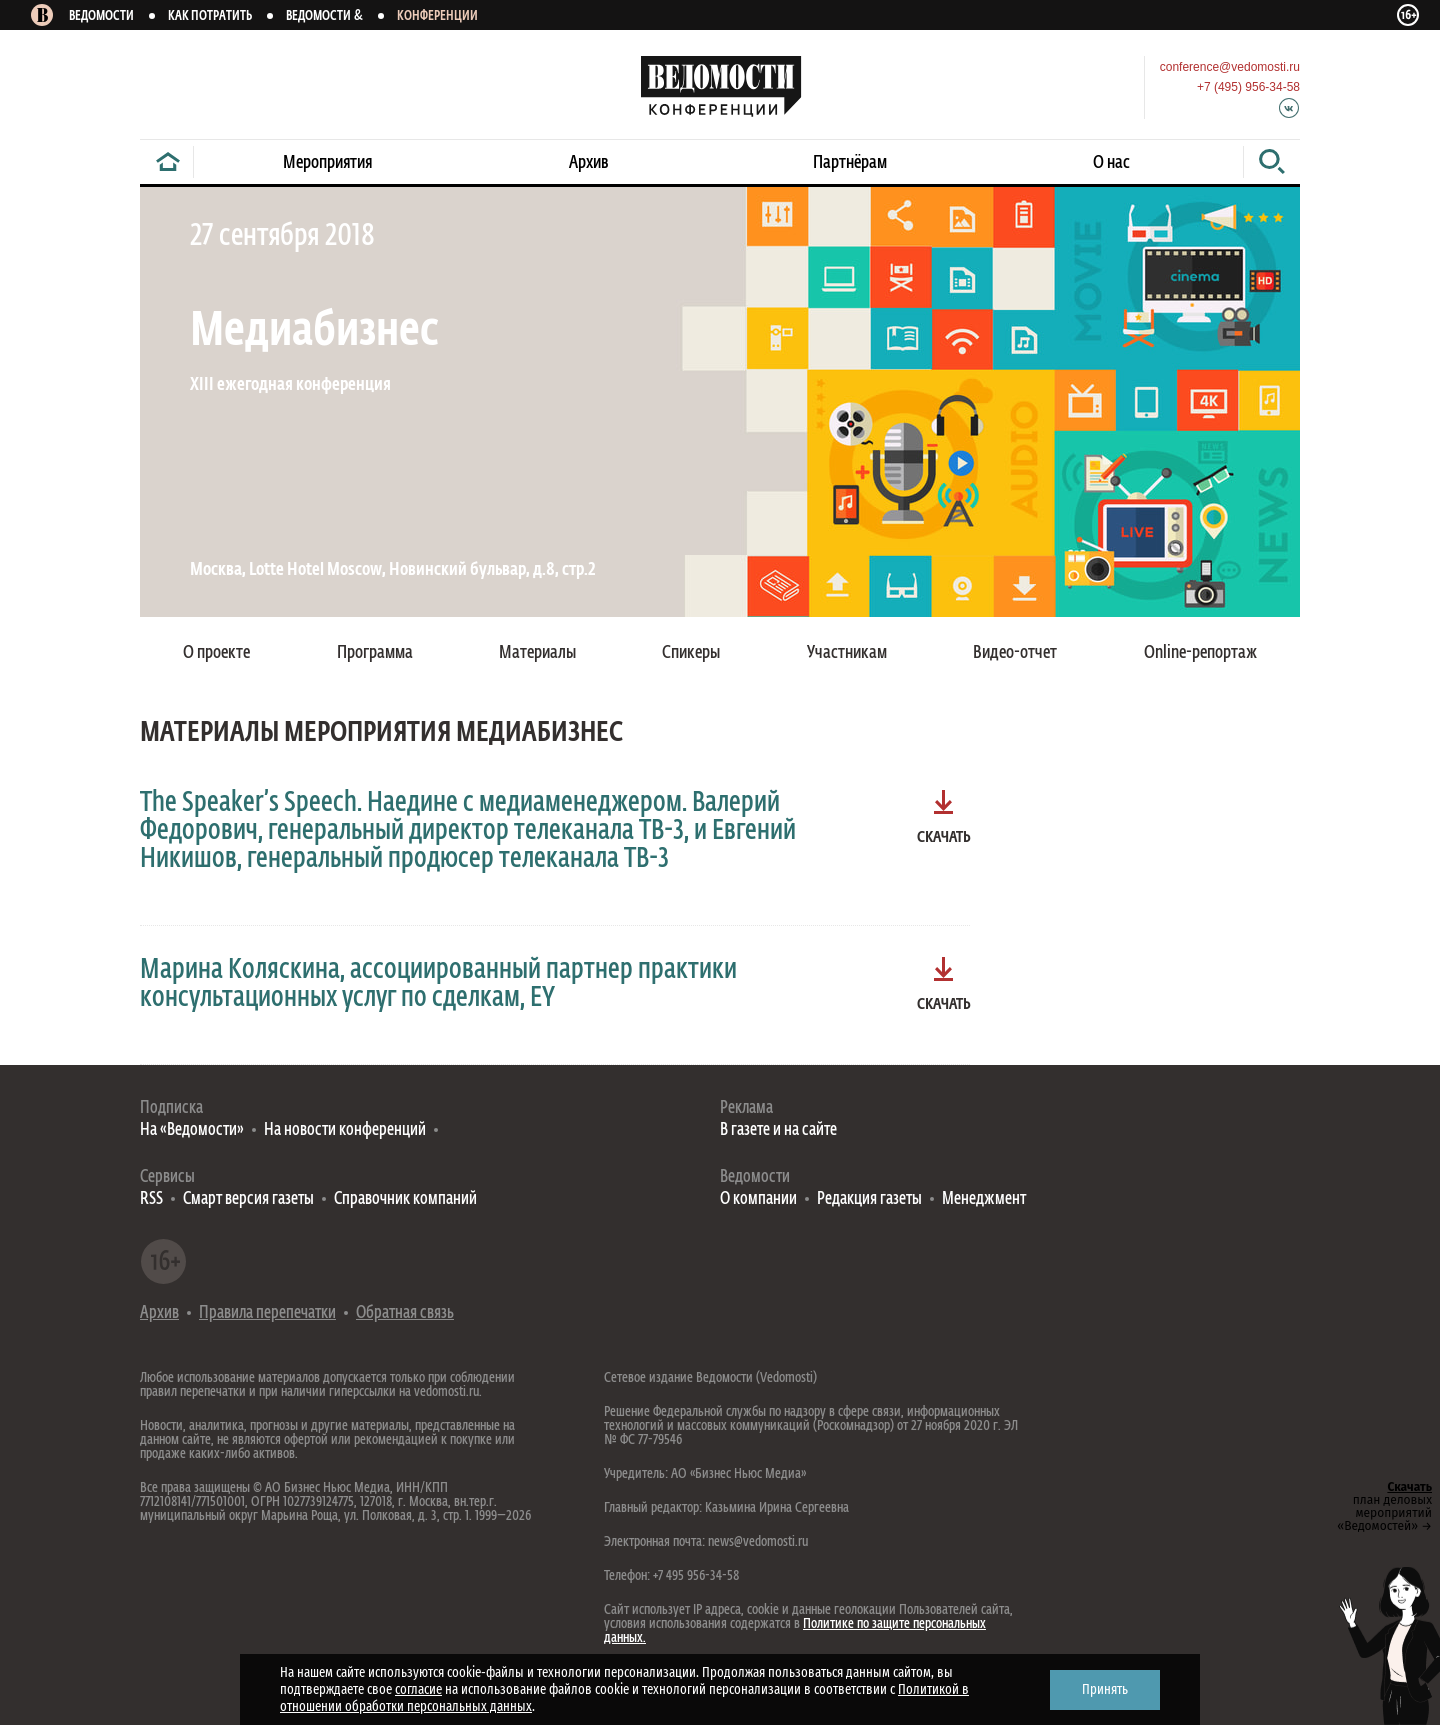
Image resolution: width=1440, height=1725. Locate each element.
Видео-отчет (1015, 653)
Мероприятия (327, 163)
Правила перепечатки (267, 1313)
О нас (1111, 163)
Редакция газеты (869, 1199)
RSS (151, 1199)
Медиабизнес (314, 332)
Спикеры (691, 653)
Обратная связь (405, 1313)
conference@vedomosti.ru (1230, 67)
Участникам (847, 653)
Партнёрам (850, 163)
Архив (589, 163)
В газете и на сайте (778, 1130)
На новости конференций (345, 1130)
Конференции (437, 16)
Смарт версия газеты (248, 1199)
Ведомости (101, 16)
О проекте (216, 653)
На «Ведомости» (192, 1130)
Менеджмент (984, 1199)
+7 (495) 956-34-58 (1248, 87)
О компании (758, 1199)
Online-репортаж (1200, 653)
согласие (418, 1689)
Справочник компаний (405, 1199)
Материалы (537, 653)
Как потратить (210, 16)
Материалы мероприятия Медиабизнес (381, 733)
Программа (375, 653)
